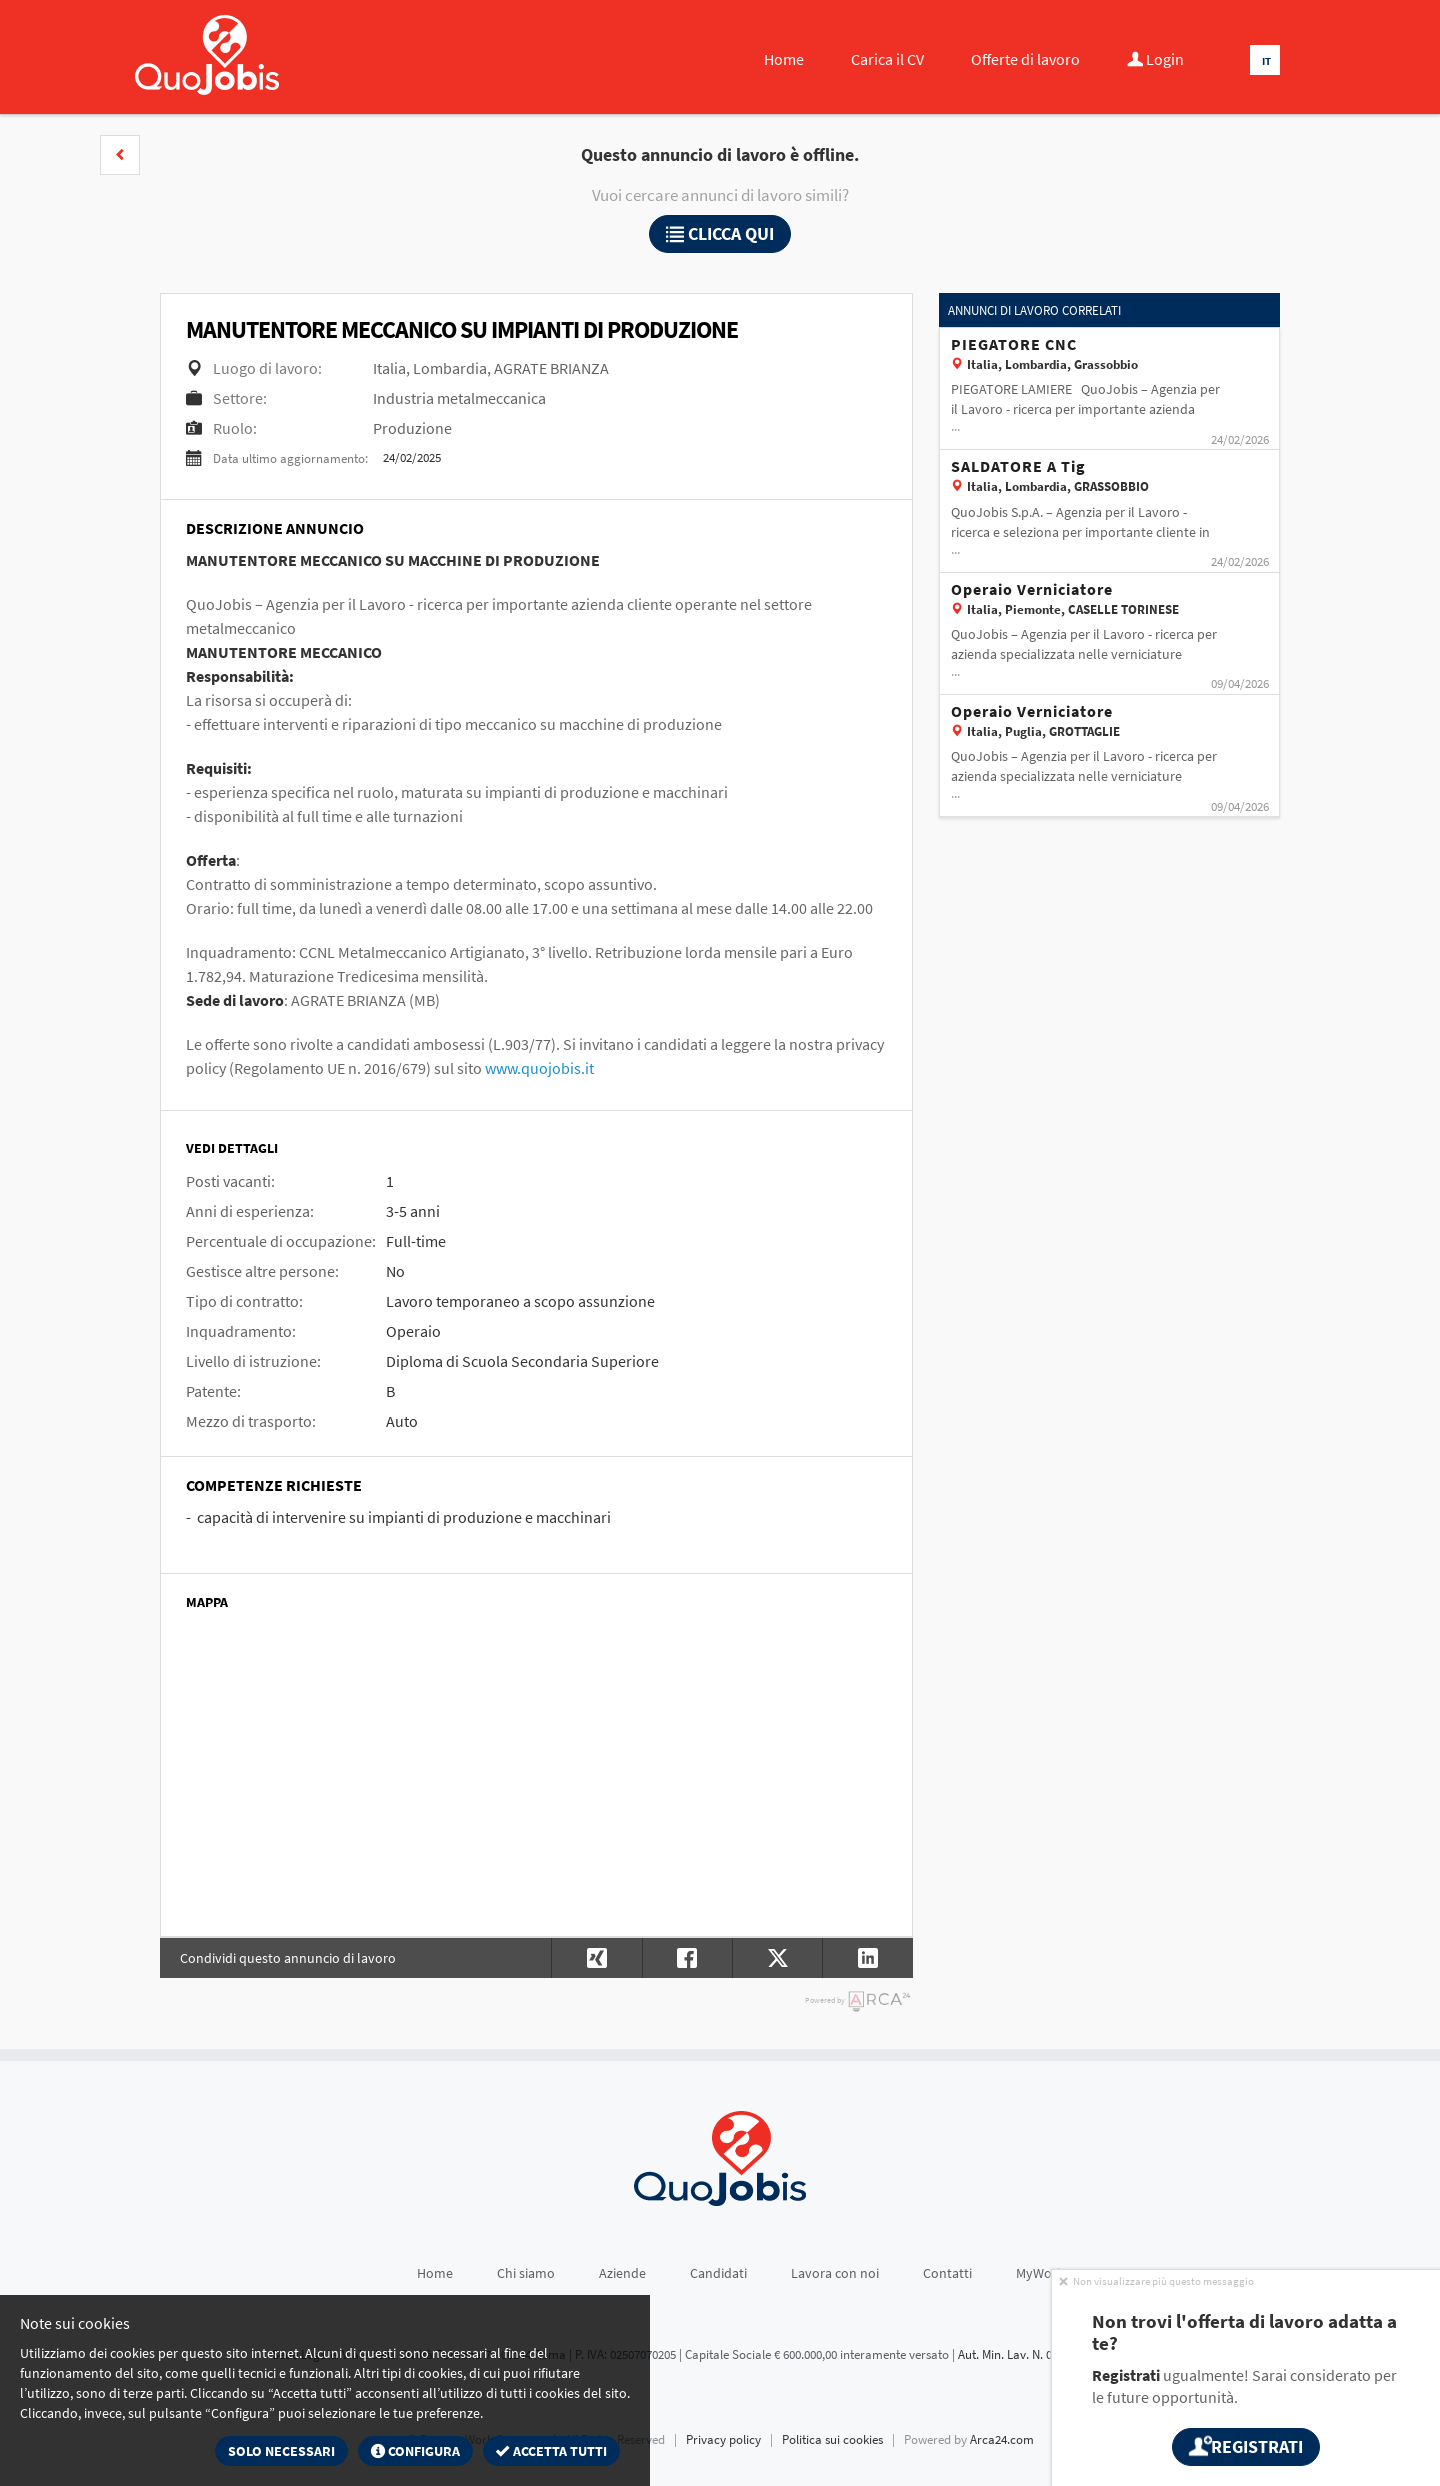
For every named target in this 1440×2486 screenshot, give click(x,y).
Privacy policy (723, 2439)
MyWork (1040, 2273)
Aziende (622, 2273)
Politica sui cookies (832, 2439)
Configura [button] (415, 2451)
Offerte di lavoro (1025, 59)
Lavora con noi (835, 2273)
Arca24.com (1002, 2439)
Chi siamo (526, 2273)
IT (1266, 61)
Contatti (947, 2273)
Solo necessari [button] (281, 2451)
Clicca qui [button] (720, 233)
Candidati (718, 2273)
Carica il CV (887, 59)
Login (1155, 59)
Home (784, 59)
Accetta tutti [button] (551, 2451)
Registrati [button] (1246, 2446)
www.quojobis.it (539, 1068)
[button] (120, 155)
